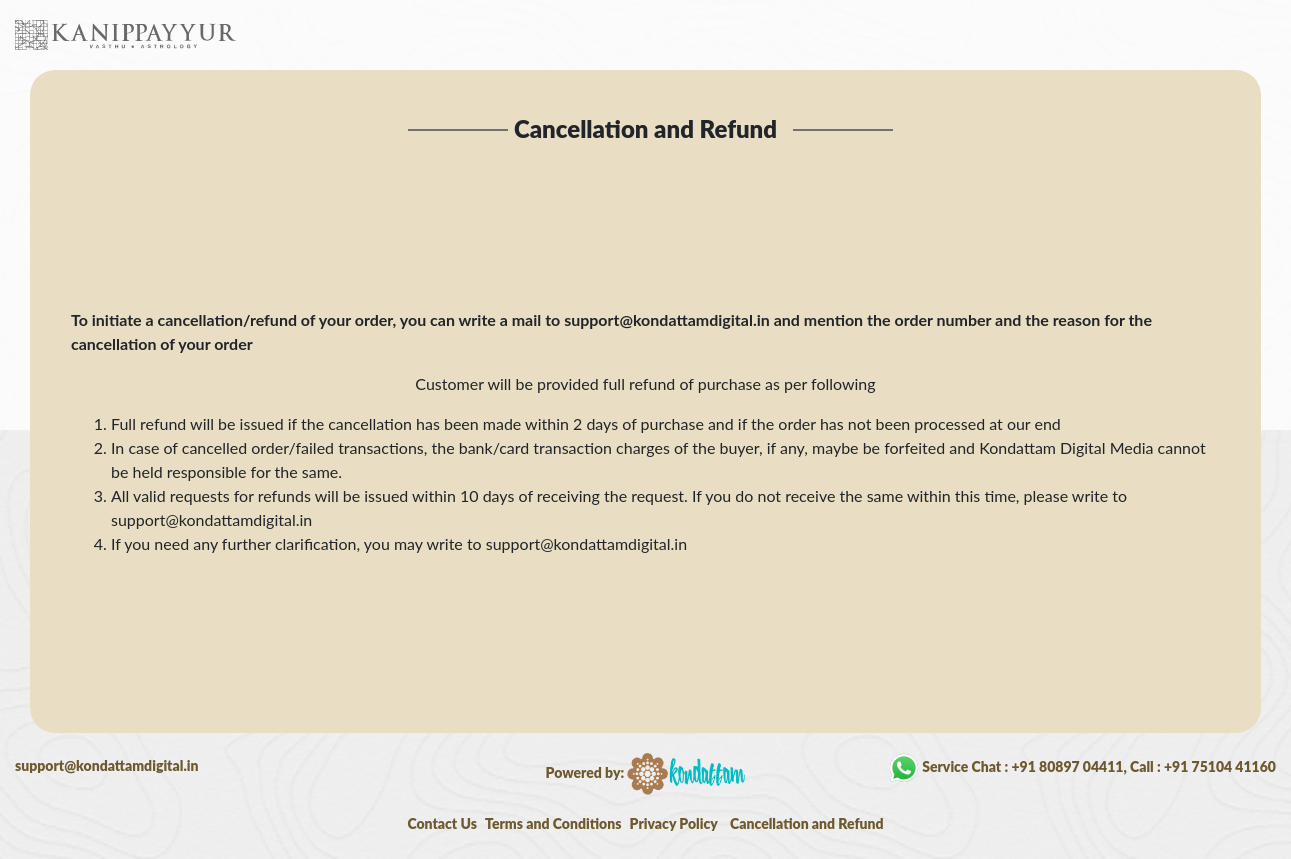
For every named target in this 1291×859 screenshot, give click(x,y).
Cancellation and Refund (807, 823)
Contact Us (442, 823)
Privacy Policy (674, 823)
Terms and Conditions (553, 823)
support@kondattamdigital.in (106, 765)
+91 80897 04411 (1067, 765)
